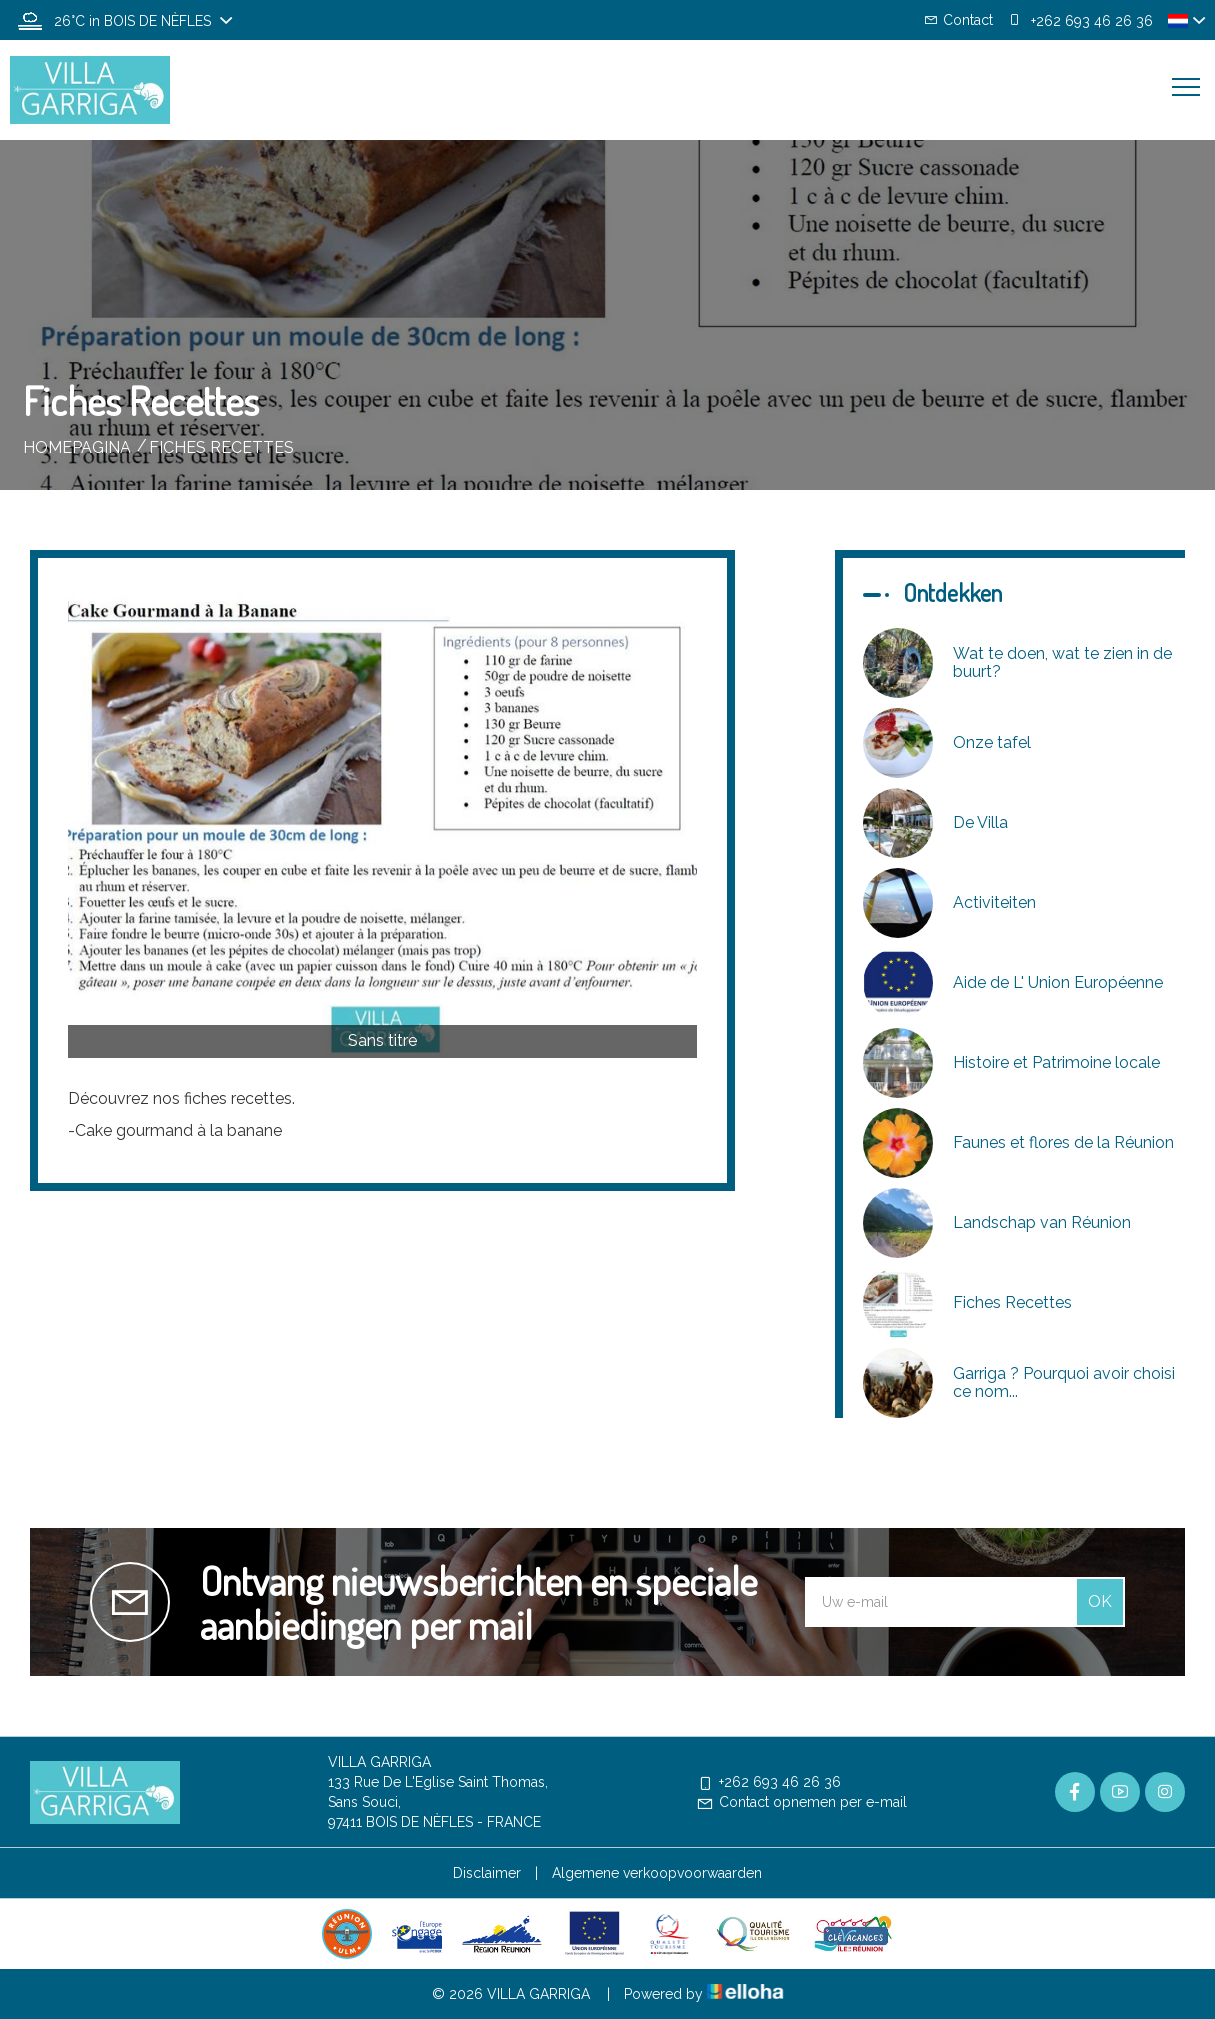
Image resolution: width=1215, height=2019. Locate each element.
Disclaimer (487, 1873)
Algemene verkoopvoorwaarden (657, 1873)
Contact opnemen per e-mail (801, 1802)
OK (1100, 1601)
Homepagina (77, 447)
